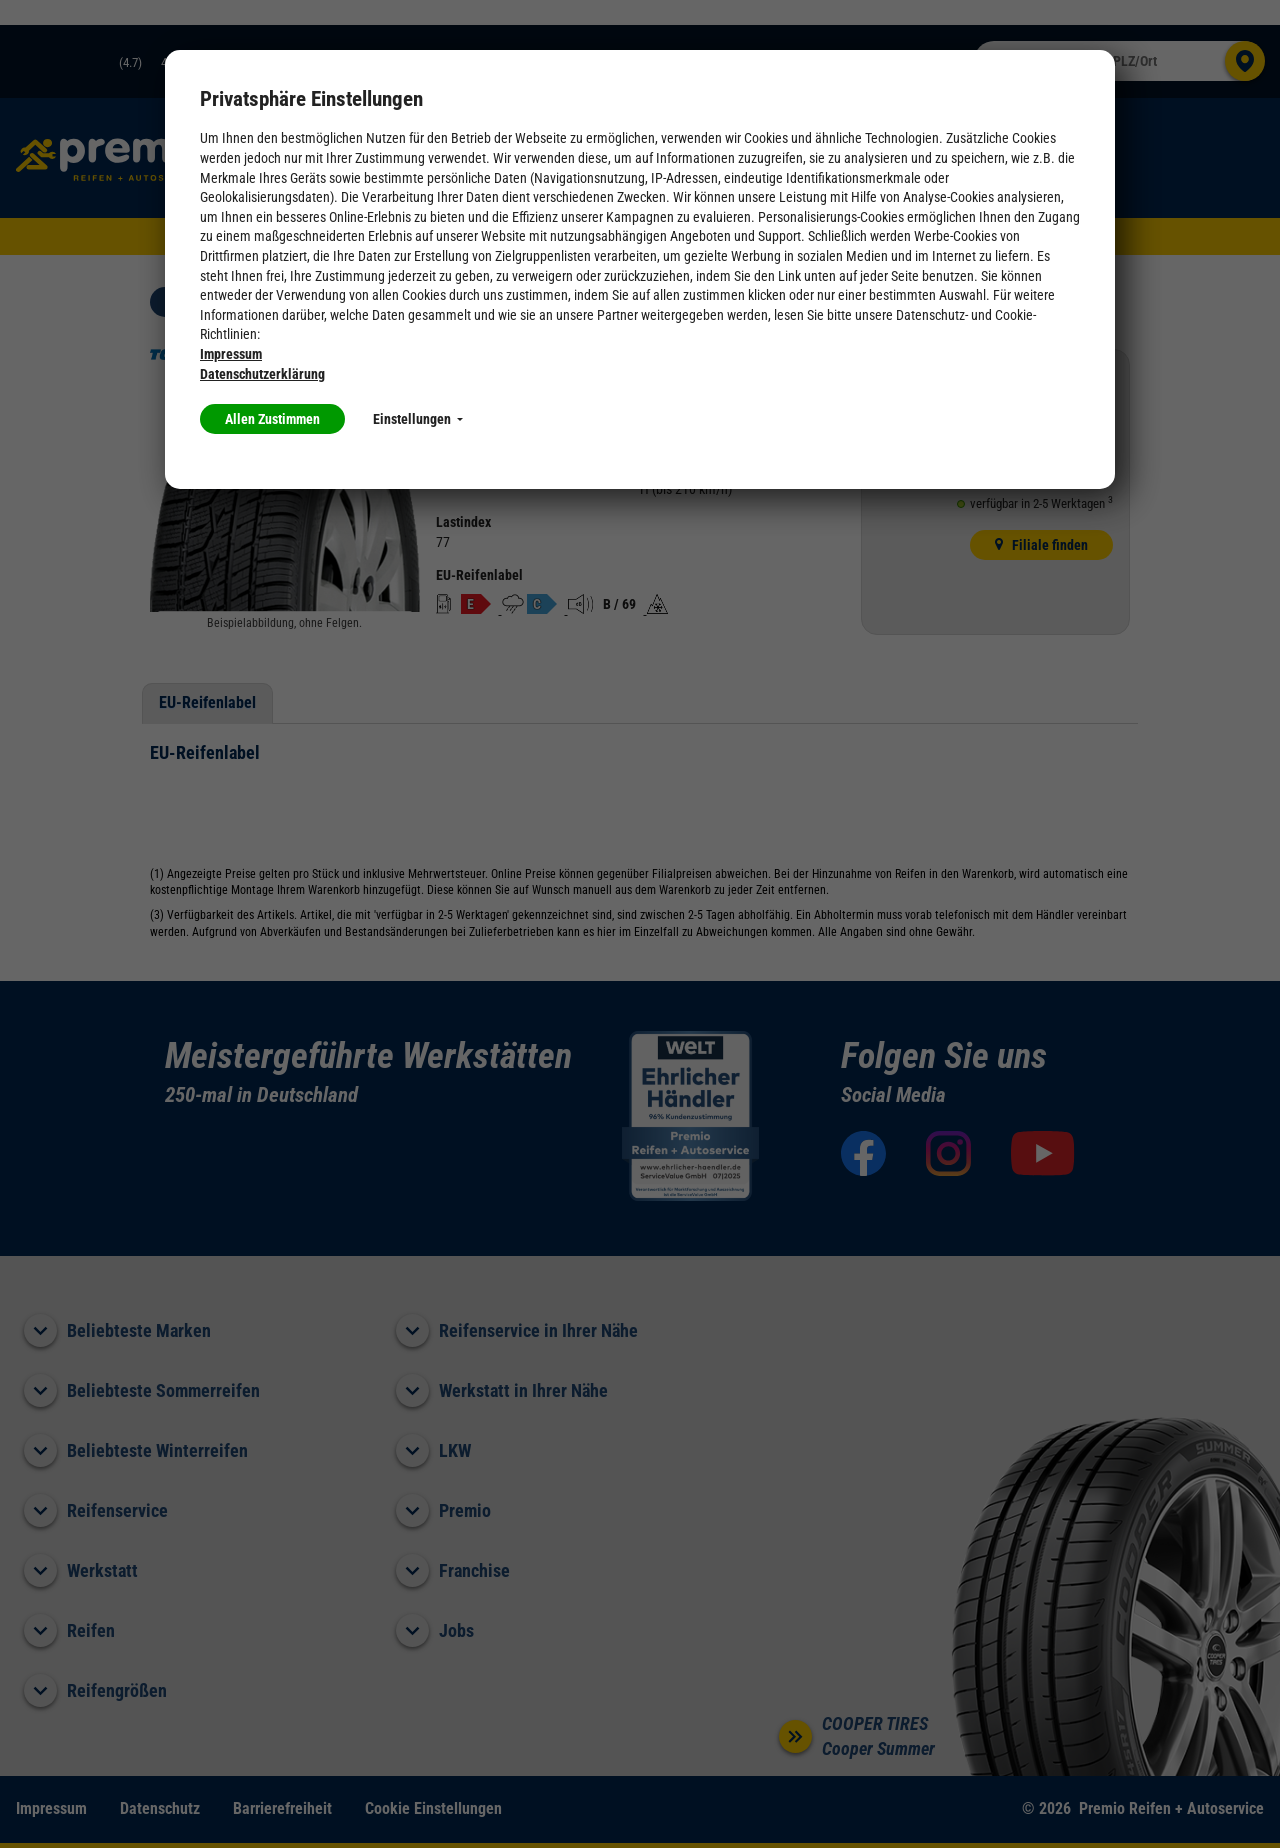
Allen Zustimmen (272, 419)
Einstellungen (418, 419)
